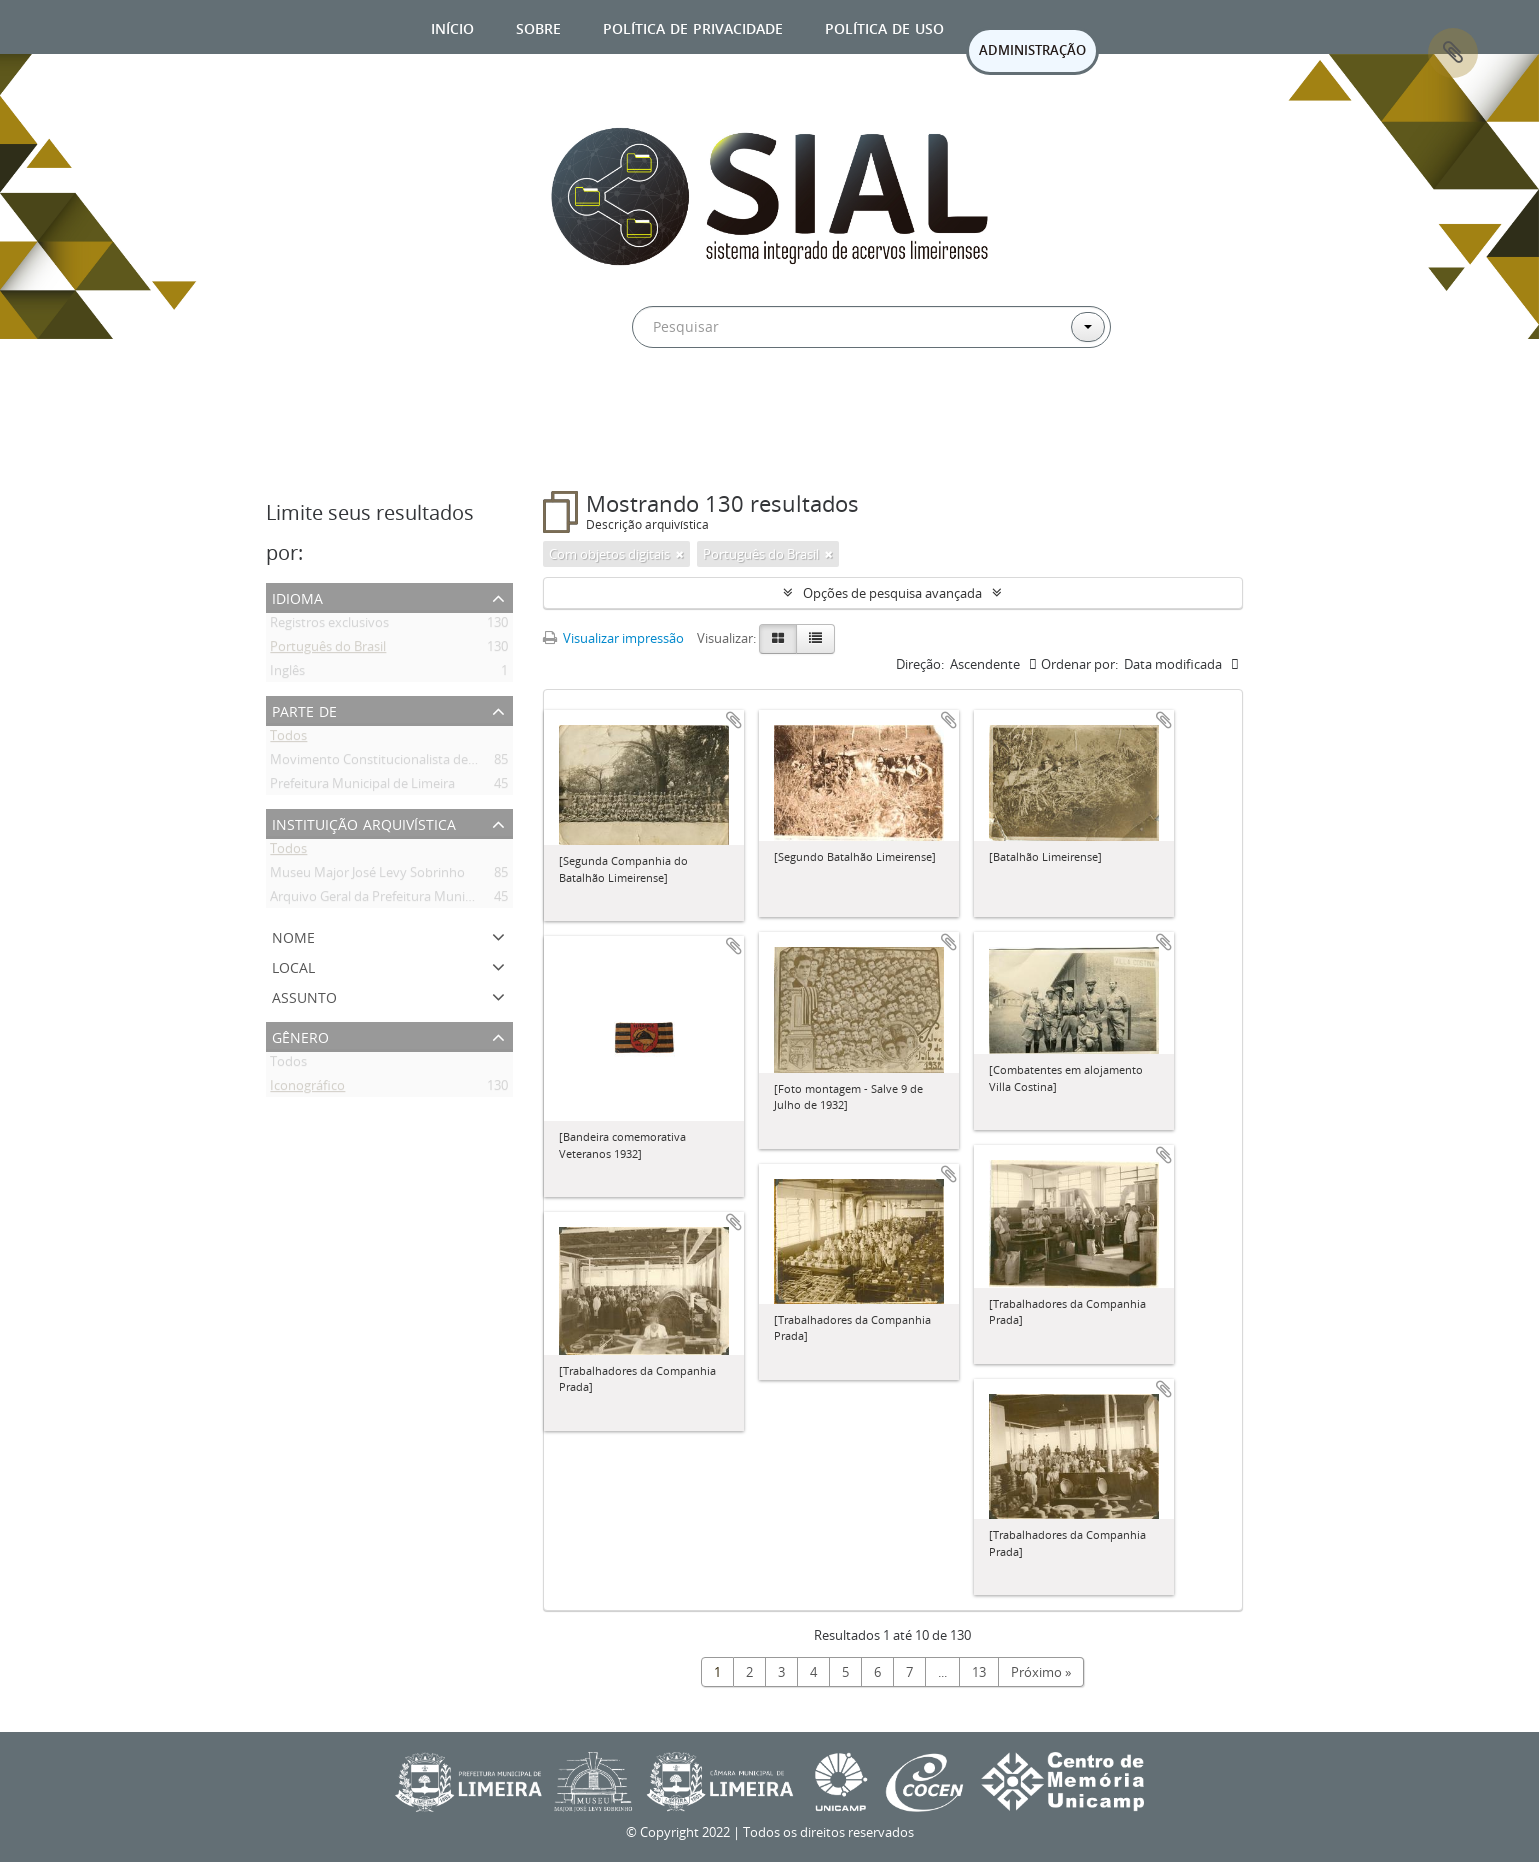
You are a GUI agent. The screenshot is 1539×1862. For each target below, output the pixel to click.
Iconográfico (307, 1089)
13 (979, 1672)
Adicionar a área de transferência (734, 720)
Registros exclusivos (329, 626)
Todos (288, 739)
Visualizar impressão (613, 638)
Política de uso (884, 26)
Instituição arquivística (364, 822)
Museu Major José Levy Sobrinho (367, 876)
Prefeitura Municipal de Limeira (362, 787)
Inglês (287, 674)
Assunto (304, 995)
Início (452, 26)
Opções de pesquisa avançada (892, 593)
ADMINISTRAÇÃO (1032, 50)
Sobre (538, 26)
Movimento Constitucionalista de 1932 (384, 763)
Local (293, 965)
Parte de (304, 709)
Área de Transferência (1453, 53)
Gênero (300, 1035)
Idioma (297, 596)
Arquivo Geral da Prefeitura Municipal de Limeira (413, 900)
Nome (293, 935)
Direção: (920, 664)
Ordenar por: (1079, 664)
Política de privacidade (693, 26)
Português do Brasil (328, 650)
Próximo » (1041, 1672)
